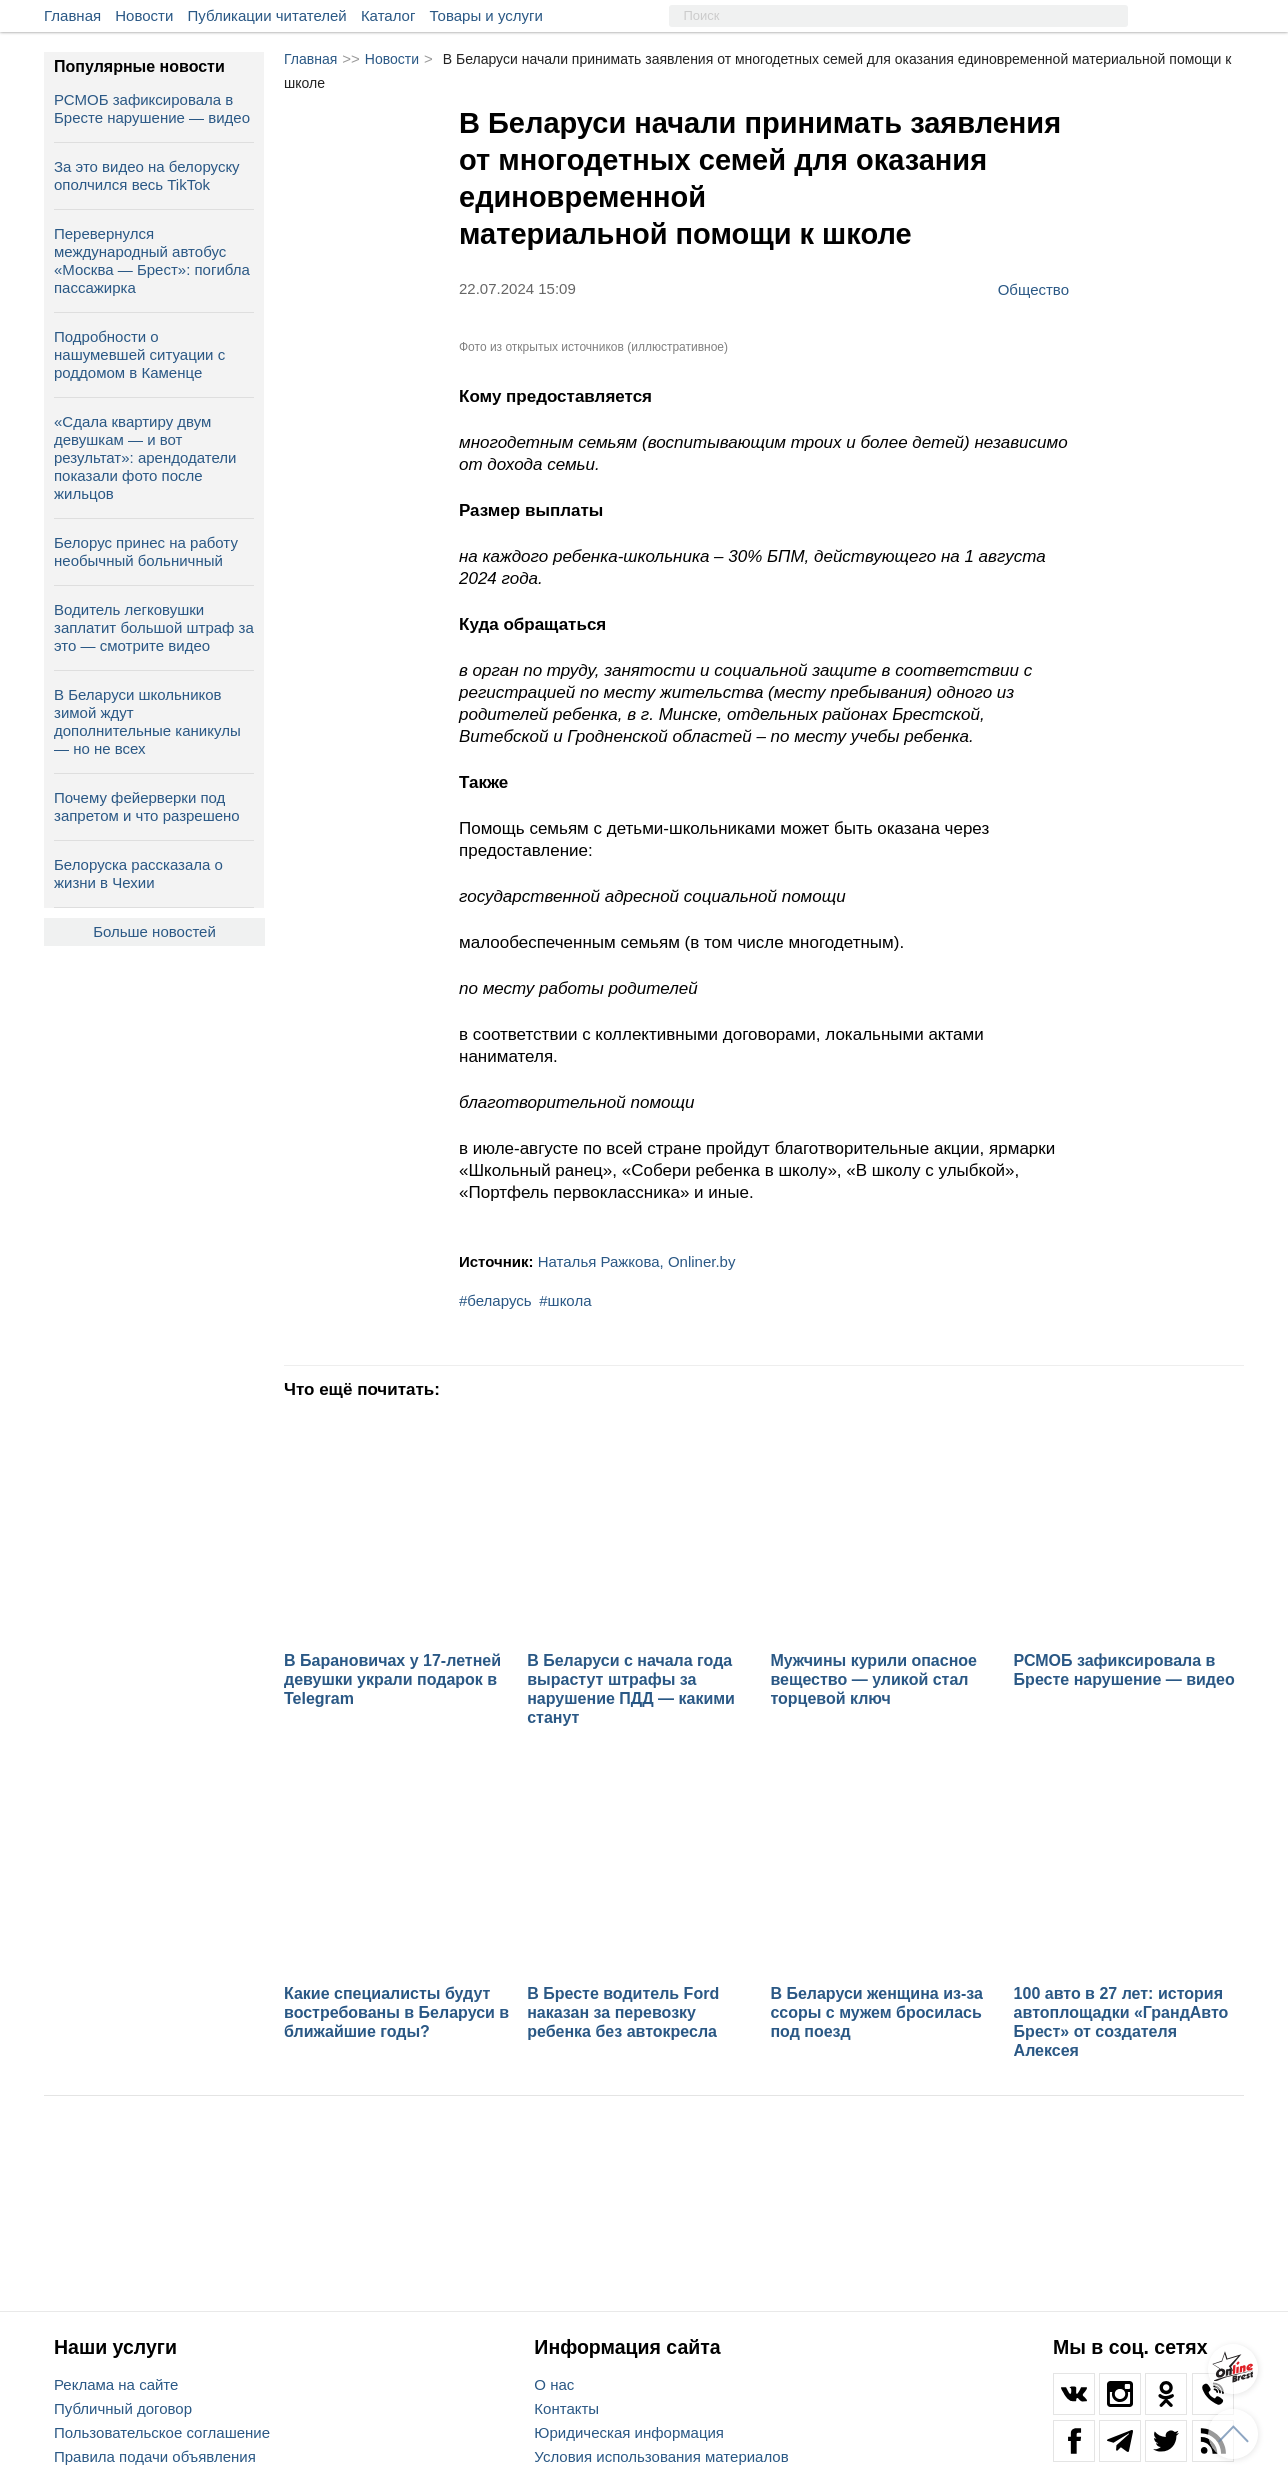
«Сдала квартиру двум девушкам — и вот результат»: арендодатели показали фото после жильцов (145, 457)
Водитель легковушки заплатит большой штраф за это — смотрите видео (154, 627)
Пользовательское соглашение (162, 2432)
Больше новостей (154, 931)
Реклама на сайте (116, 2384)
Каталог (388, 15)
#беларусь (495, 1300)
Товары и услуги (486, 15)
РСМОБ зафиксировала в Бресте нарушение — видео (152, 108)
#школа (565, 1300)
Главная (72, 15)
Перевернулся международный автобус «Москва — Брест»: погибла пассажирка (152, 260)
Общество (1033, 289)
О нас (554, 2384)
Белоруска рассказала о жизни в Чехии (138, 873)
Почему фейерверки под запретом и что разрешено (147, 806)
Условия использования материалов (661, 2456)
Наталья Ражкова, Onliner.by (637, 1261)
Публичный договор (123, 2408)
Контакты (566, 2408)
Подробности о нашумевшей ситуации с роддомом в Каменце (139, 354)
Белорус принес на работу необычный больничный (146, 551)
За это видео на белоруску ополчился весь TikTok (147, 175)
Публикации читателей (267, 15)
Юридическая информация (629, 2432)
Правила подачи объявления (155, 2456)
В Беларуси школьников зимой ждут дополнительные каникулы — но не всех (147, 721)
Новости (144, 15)
